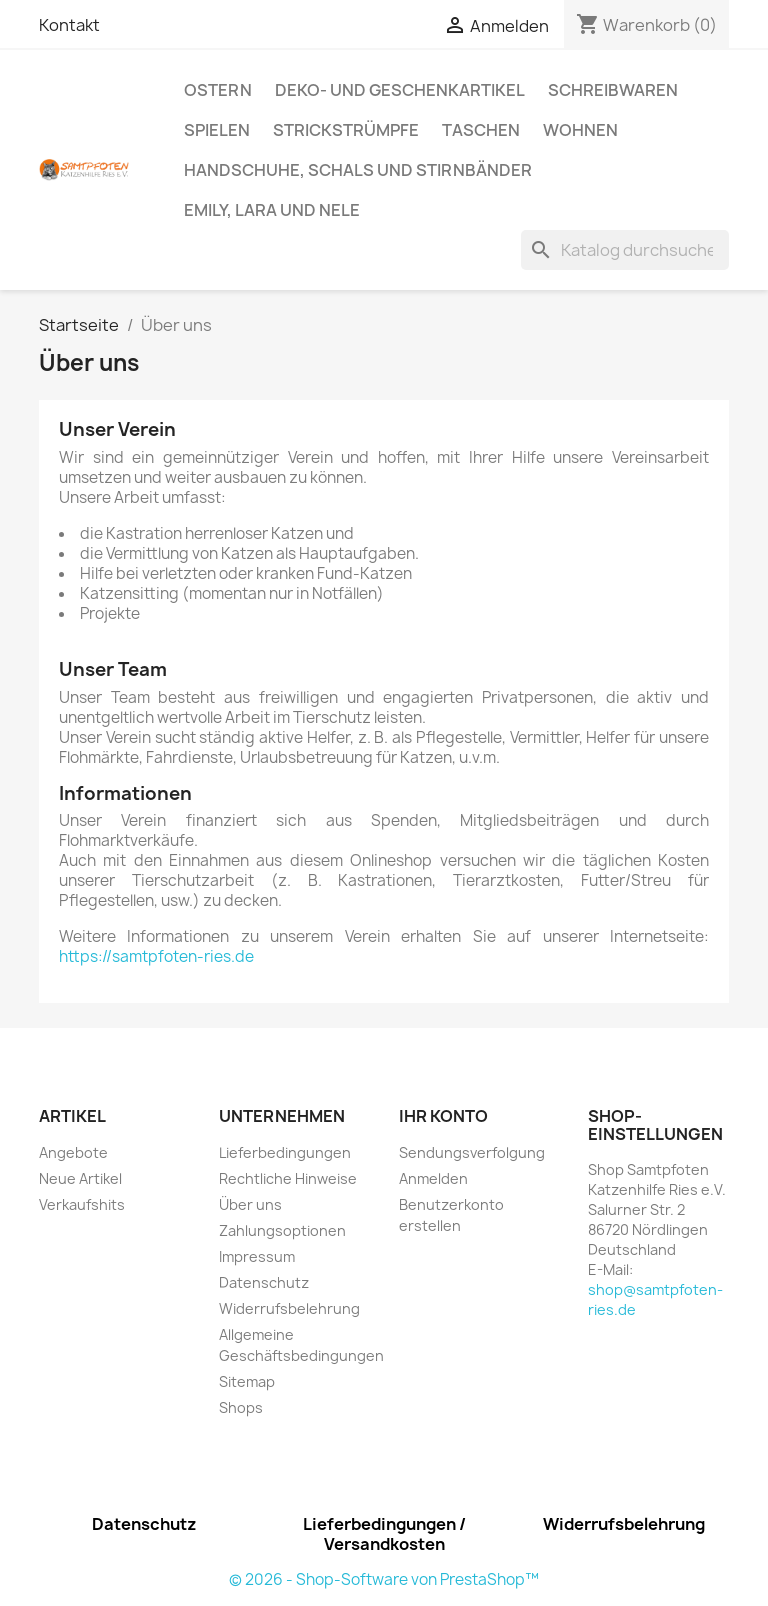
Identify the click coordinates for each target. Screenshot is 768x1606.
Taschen (481, 130)
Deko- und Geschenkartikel (400, 90)
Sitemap (247, 1381)
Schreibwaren (613, 90)
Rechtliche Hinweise (288, 1178)
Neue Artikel (80, 1178)
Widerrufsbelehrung (289, 1308)
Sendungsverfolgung (472, 1152)
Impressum (257, 1256)
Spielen (217, 130)
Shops (241, 1407)
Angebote (73, 1152)
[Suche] (625, 250)
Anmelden (433, 1178)
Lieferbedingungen (285, 1152)
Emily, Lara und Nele (272, 210)
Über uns (250, 1204)
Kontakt (69, 25)
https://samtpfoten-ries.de (156, 956)
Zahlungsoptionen (282, 1230)
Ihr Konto (443, 1116)
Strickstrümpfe (346, 130)
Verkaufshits (82, 1204)
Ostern (218, 90)
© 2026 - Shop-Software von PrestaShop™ (384, 1579)
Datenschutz (264, 1282)
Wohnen (580, 130)
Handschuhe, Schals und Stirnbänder (358, 170)
